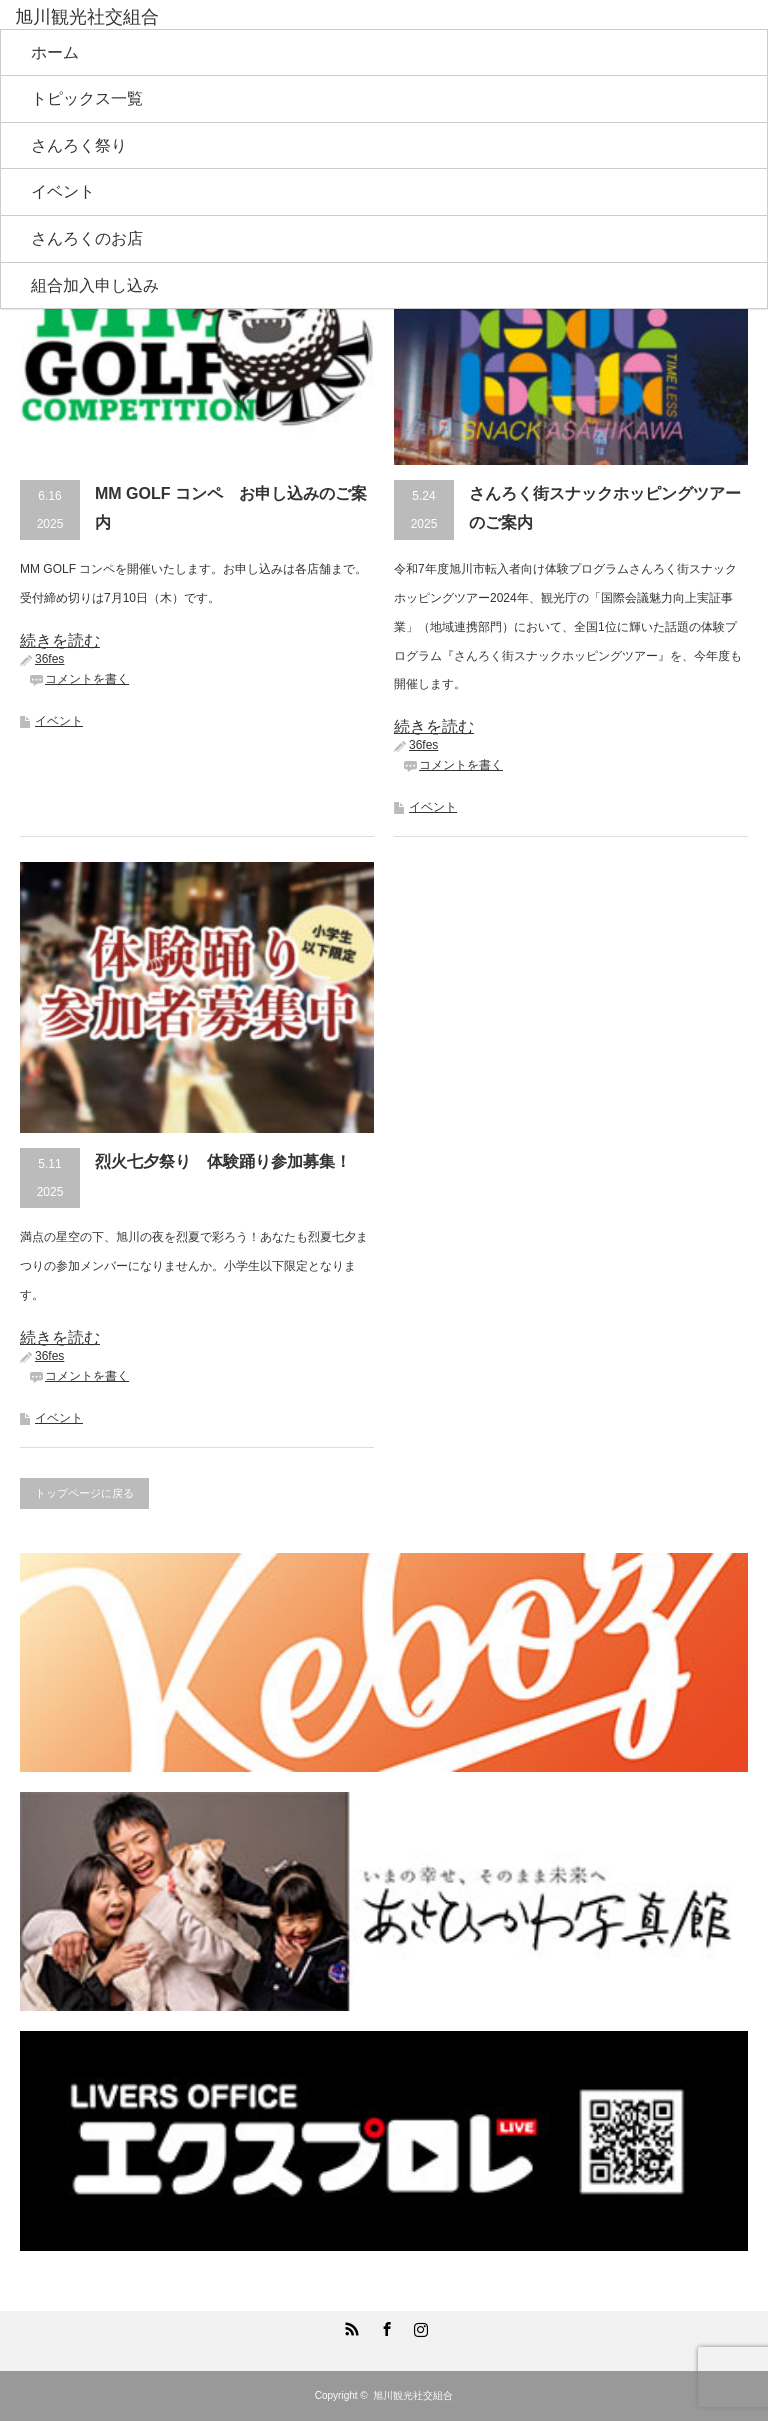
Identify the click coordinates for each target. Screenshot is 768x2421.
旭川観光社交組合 (413, 2395)
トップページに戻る (84, 1493)
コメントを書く (87, 679)
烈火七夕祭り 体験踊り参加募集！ (223, 1161)
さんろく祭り (79, 145)
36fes (49, 659)
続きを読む (60, 640)
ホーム (55, 52)
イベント (63, 191)
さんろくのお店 (87, 238)
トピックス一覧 (87, 98)
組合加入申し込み (95, 285)
